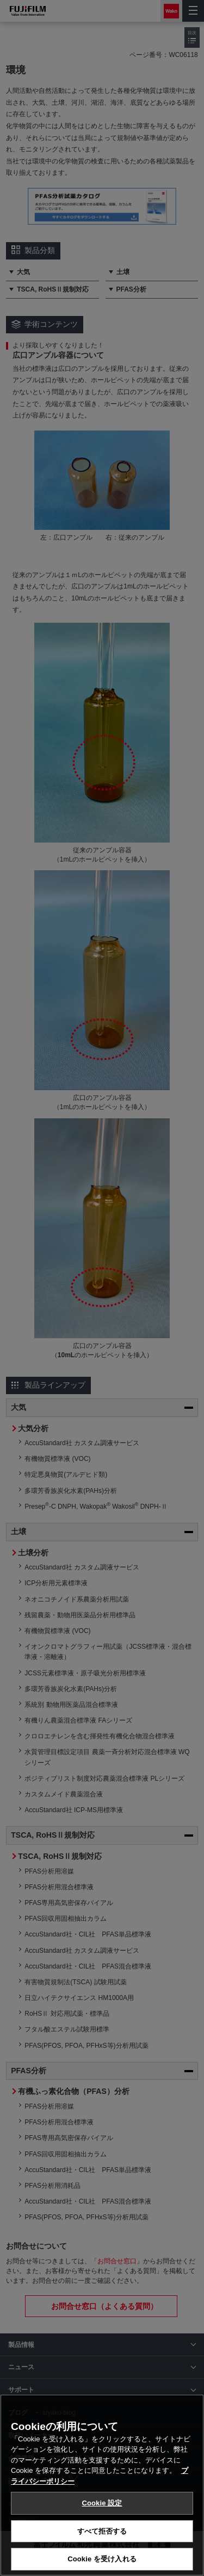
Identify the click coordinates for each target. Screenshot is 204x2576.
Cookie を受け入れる (102, 2559)
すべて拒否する (102, 2531)
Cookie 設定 (102, 2503)
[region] (102, 2485)
